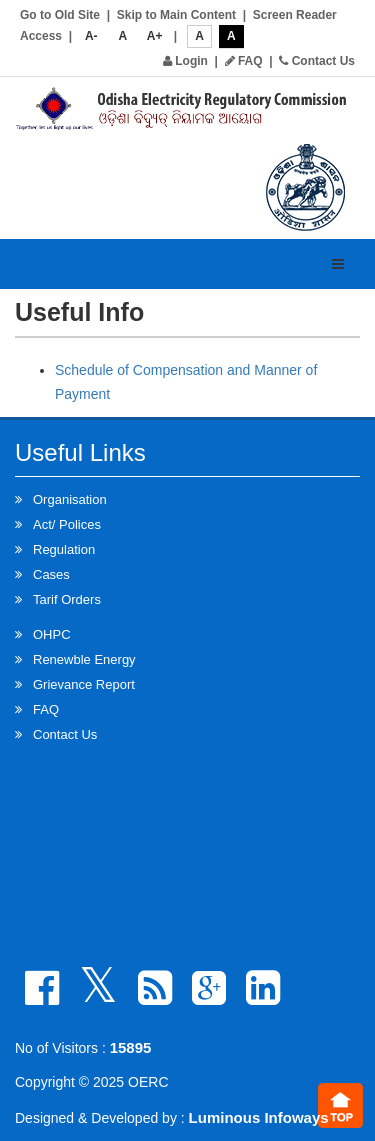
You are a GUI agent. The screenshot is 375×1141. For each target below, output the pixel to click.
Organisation (70, 499)
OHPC (52, 634)
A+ (155, 36)
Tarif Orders (67, 599)
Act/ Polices (67, 524)
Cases (51, 574)
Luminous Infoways (259, 1117)
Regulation (64, 549)
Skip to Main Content (176, 15)
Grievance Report (84, 684)
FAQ (244, 61)
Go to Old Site (60, 15)
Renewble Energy (84, 659)
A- (91, 36)
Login (185, 61)
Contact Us (317, 61)
